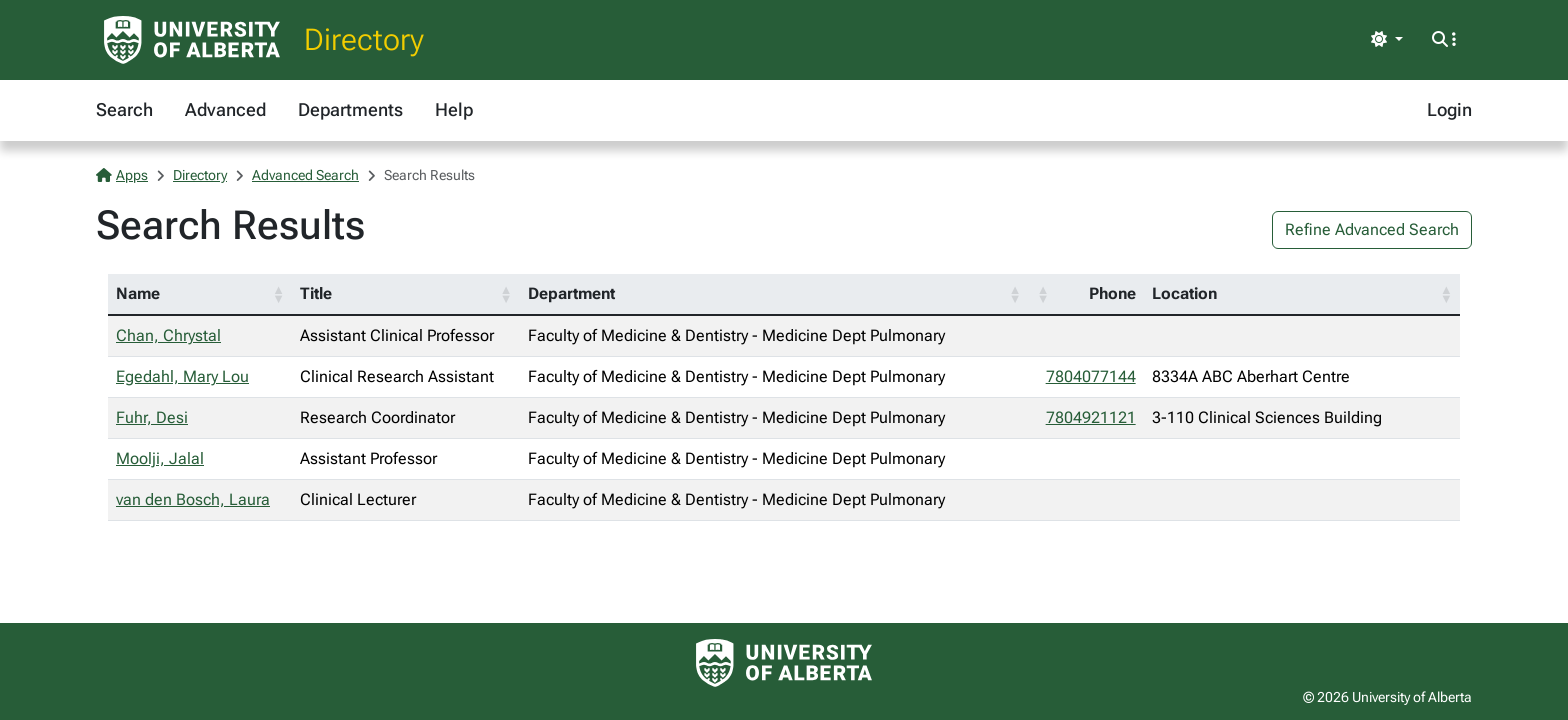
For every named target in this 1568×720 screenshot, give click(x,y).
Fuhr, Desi (152, 417)
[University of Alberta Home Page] (192, 40)
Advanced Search (305, 175)
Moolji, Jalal (160, 458)
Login (1449, 109)
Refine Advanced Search (1372, 229)
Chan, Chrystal (168, 335)
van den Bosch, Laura (193, 499)
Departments (350, 109)
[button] (278, 294)
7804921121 (1091, 417)
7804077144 (1091, 376)
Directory (364, 39)
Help (454, 109)
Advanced (225, 109)
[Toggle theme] (1387, 40)
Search (124, 109)
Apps (122, 175)
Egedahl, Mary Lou (182, 376)
